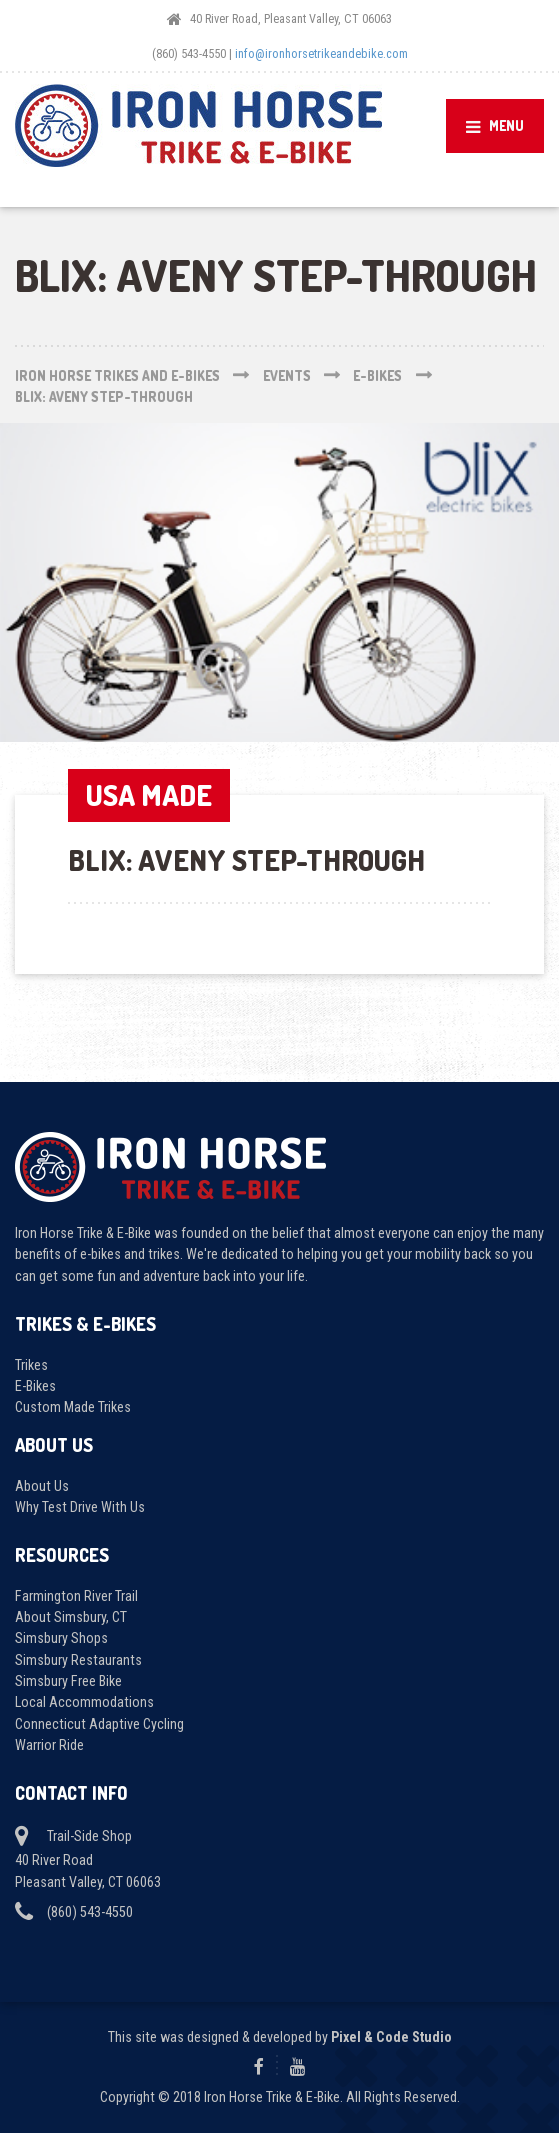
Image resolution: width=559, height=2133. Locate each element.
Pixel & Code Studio (391, 2037)
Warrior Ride (49, 1745)
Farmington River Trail (76, 1596)
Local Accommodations (84, 1702)
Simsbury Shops (61, 1638)
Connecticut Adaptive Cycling (99, 1724)
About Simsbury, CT (71, 1617)
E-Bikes (35, 1386)
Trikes (31, 1365)
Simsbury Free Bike (68, 1681)
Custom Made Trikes (73, 1407)
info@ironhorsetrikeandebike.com (321, 53)
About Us (42, 1486)
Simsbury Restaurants (78, 1660)
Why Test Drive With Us (80, 1507)
